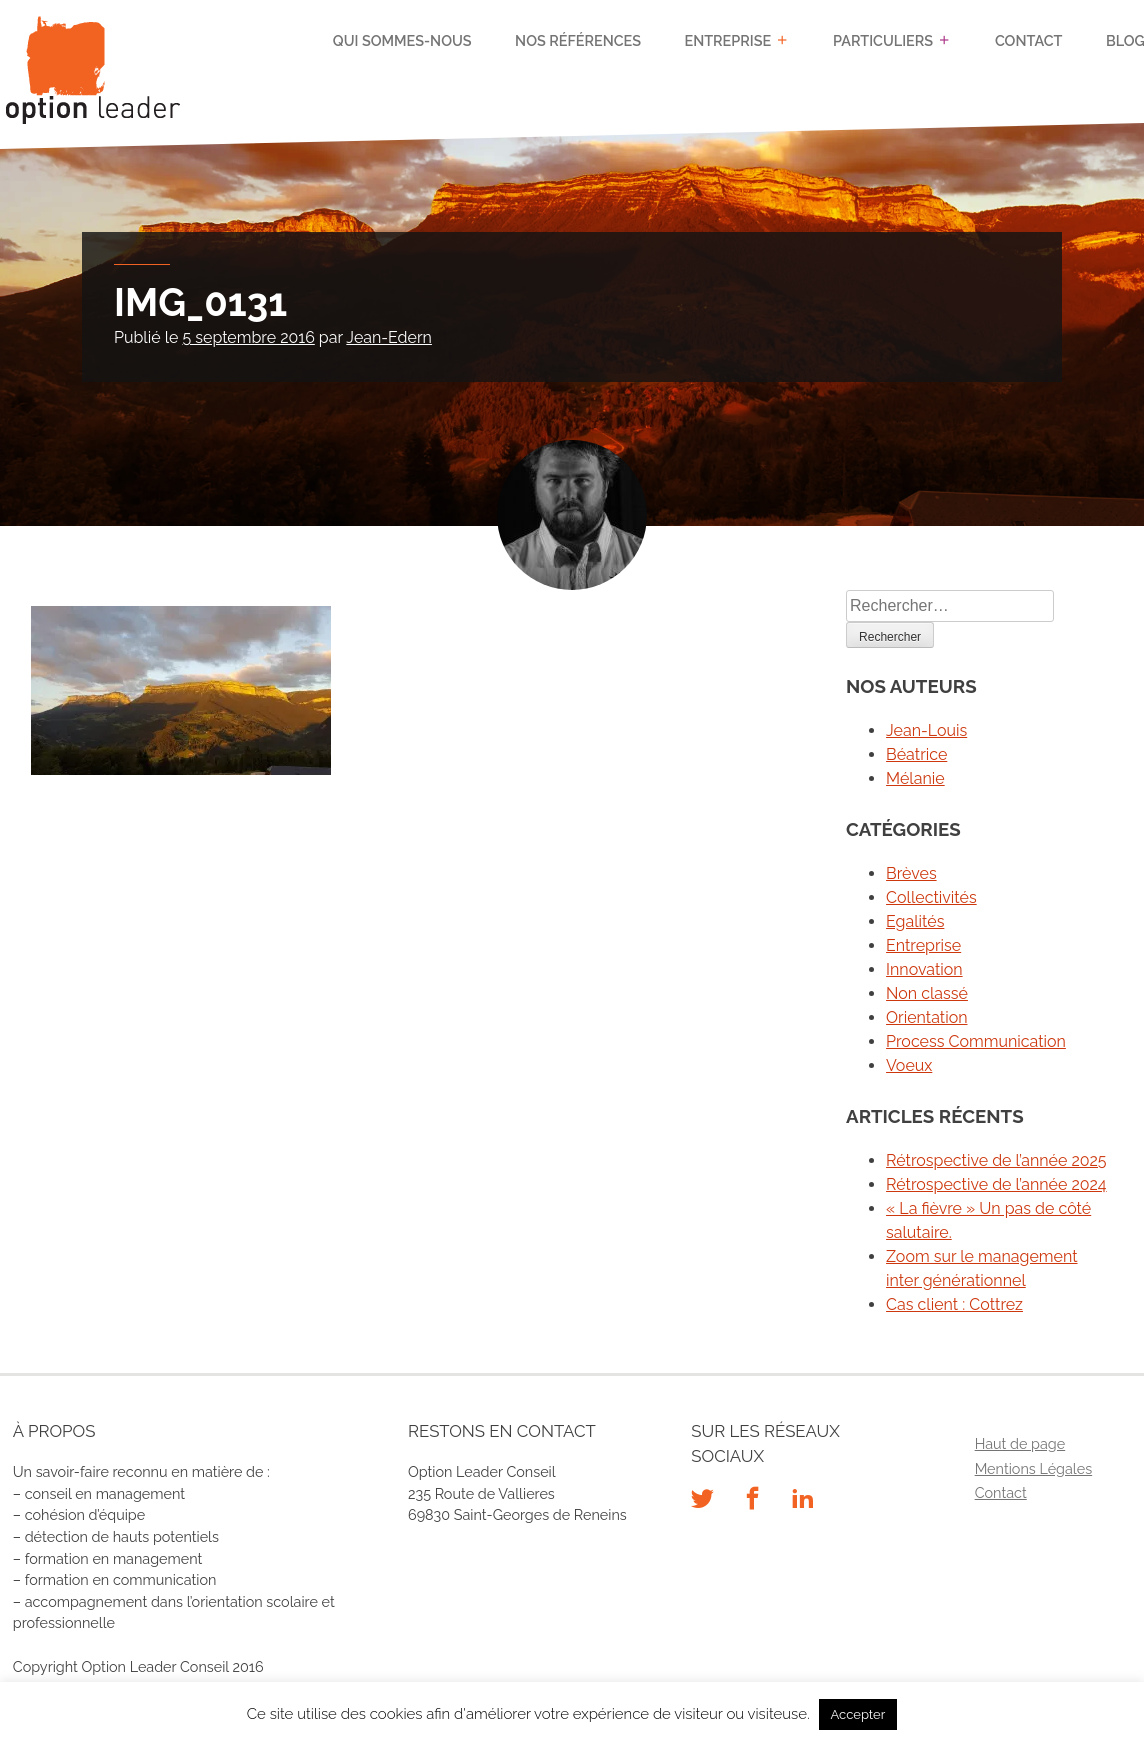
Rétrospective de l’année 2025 (996, 1160)
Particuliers (883, 40)
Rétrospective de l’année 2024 (996, 1184)
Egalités (915, 921)
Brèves (911, 873)
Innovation (924, 969)
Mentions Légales (1034, 1468)
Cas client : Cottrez (954, 1304)
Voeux (909, 1065)
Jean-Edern (389, 337)
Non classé (927, 993)
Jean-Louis (926, 730)
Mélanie (915, 778)
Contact (1029, 40)
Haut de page (1020, 1443)
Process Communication (976, 1041)
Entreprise (728, 40)
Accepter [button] (858, 1714)
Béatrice (916, 754)
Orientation (926, 1017)
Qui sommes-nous (402, 40)
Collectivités (931, 897)
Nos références (578, 40)
